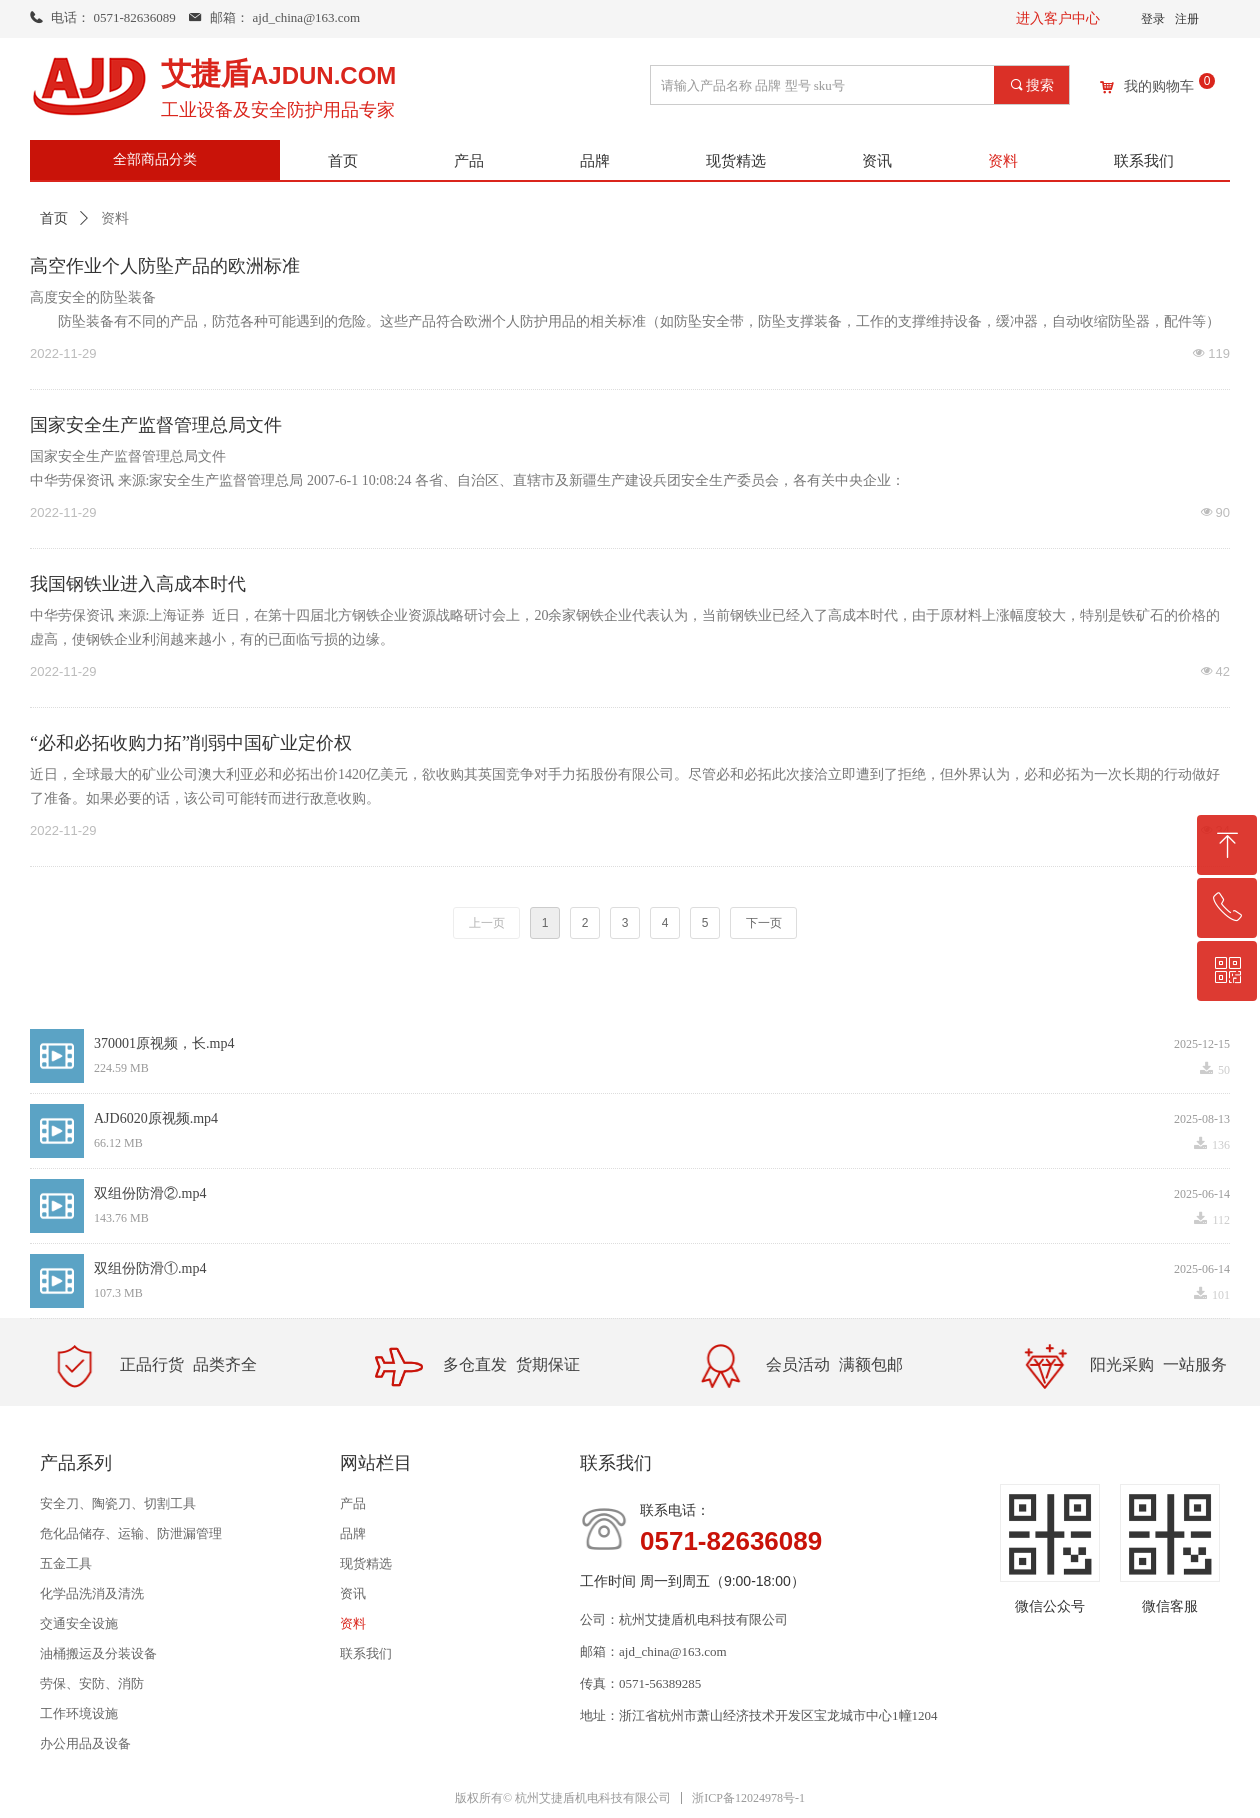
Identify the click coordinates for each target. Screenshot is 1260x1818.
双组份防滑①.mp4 (150, 1268)
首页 (54, 218)
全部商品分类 (155, 159)
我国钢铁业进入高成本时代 (138, 584)
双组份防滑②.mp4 (150, 1193)
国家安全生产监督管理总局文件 (156, 425)
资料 (115, 218)
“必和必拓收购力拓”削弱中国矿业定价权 (191, 743)
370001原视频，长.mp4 (164, 1043)
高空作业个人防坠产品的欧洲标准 (165, 266)
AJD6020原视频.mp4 (156, 1118)
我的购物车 (1159, 87)
